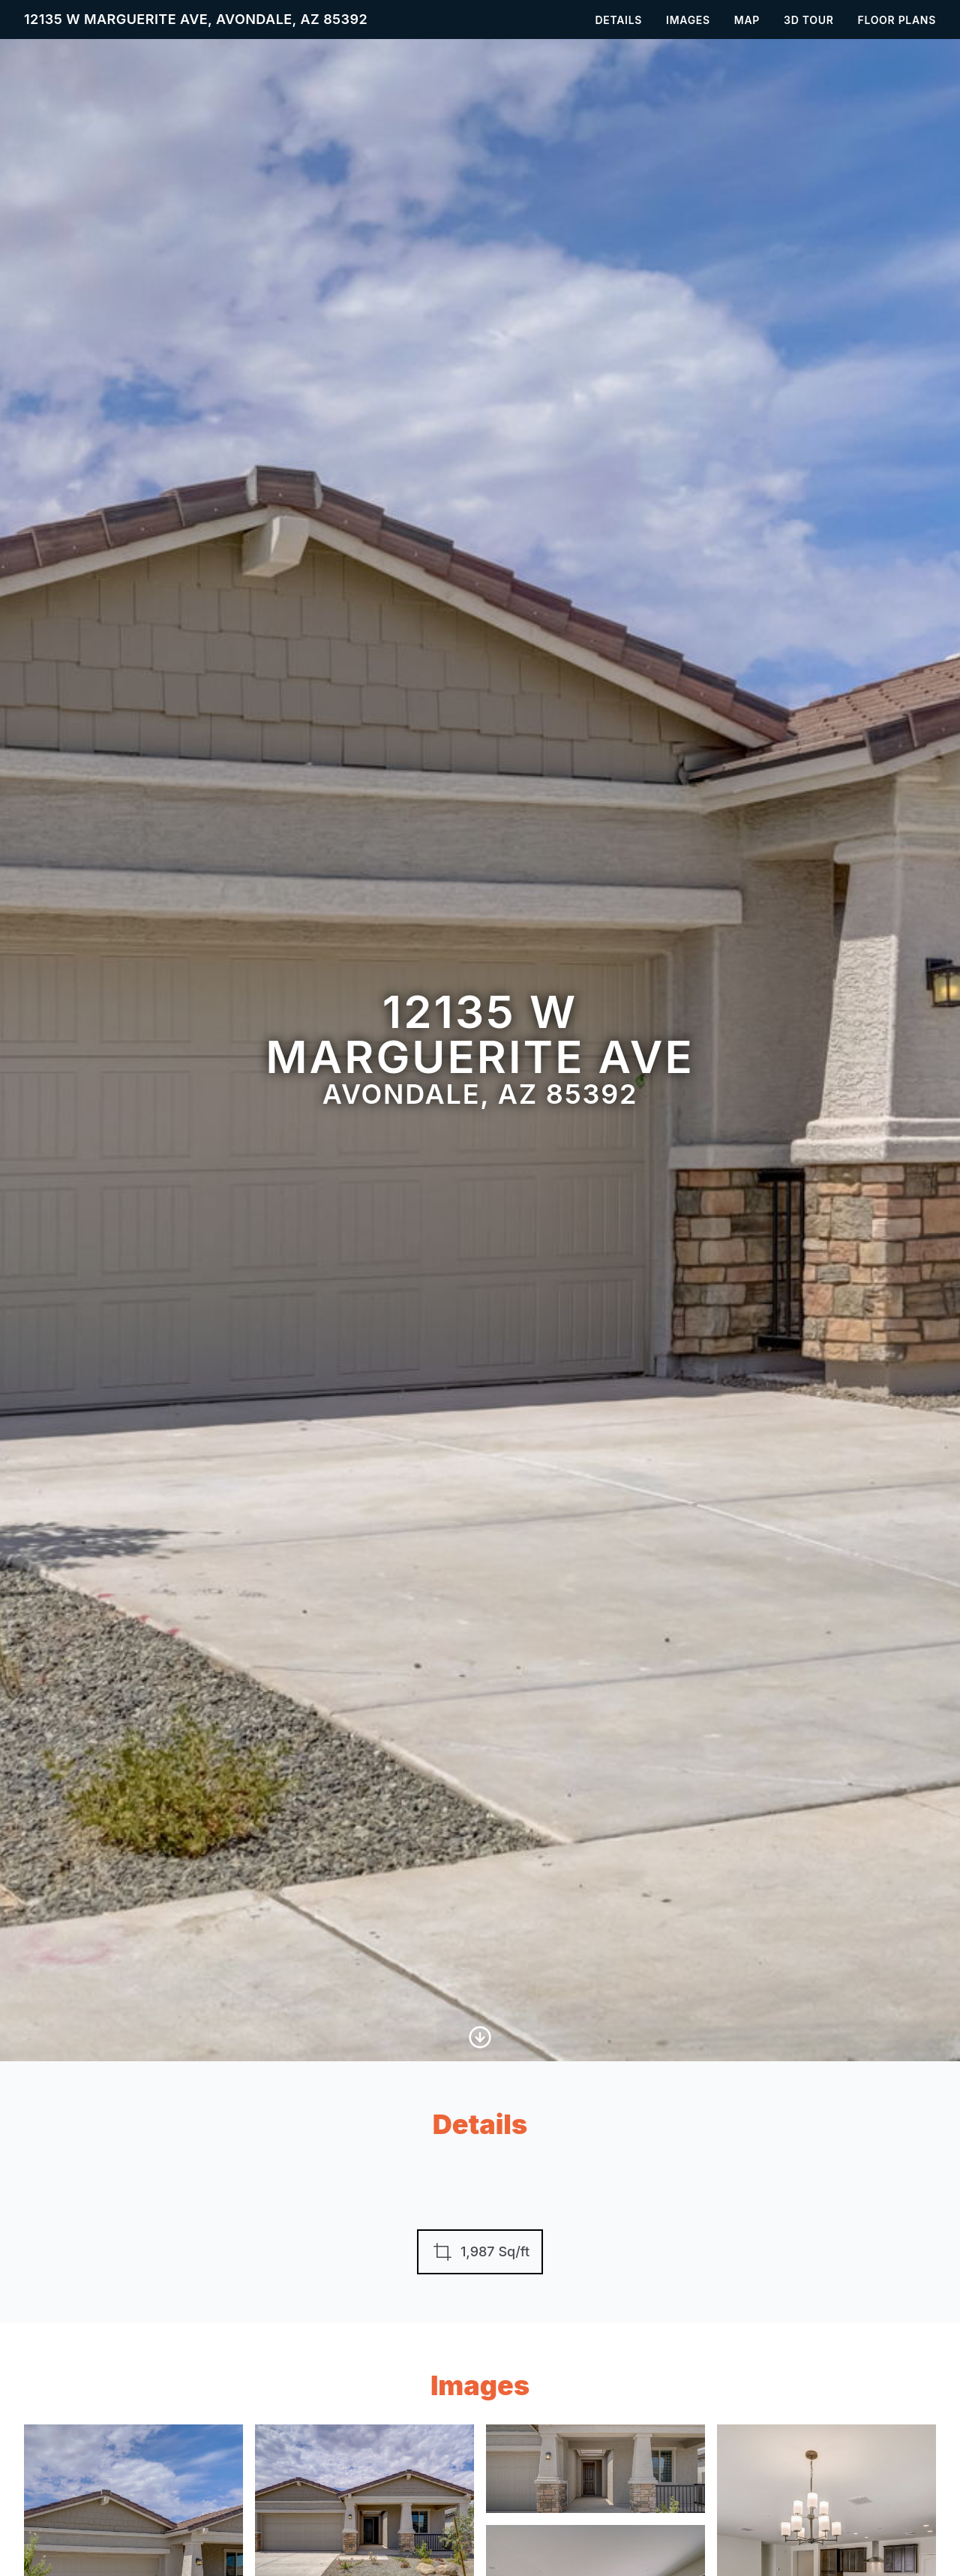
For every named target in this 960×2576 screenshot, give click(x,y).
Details (619, 20)
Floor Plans (897, 20)
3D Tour (808, 20)
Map (747, 20)
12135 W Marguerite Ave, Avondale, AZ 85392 (196, 19)
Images (688, 20)
